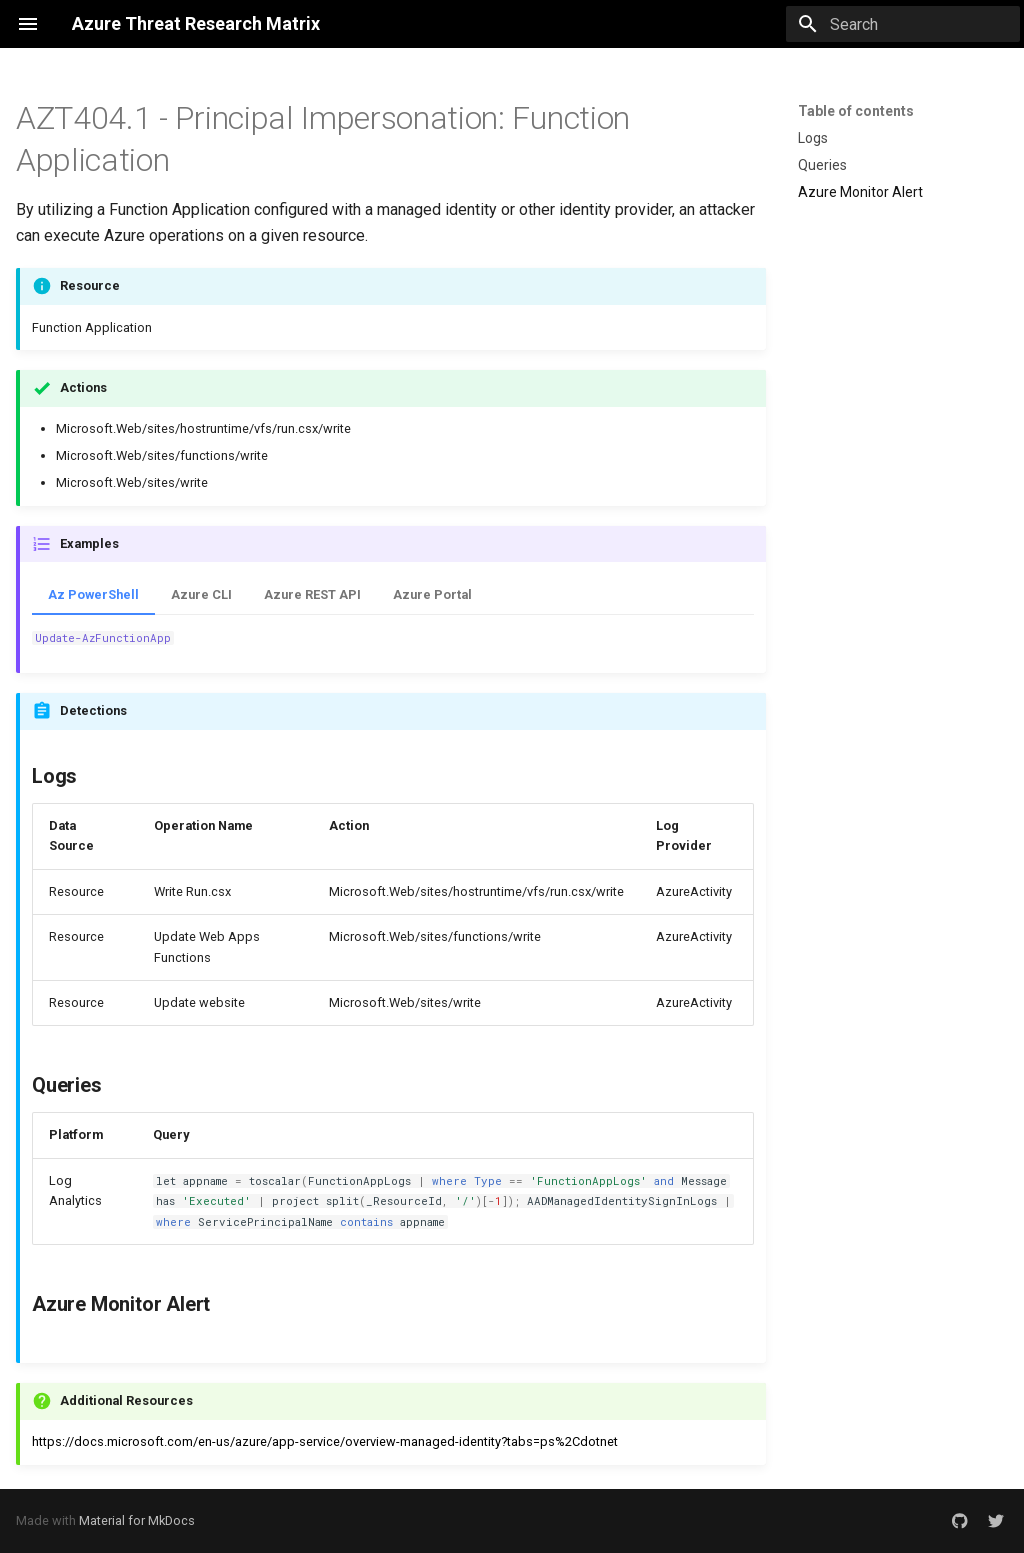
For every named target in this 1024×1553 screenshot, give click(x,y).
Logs (813, 138)
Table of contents (856, 111)
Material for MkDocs (137, 1520)
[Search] (903, 24)
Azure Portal (432, 594)
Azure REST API (312, 594)
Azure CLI (201, 594)
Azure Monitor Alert (860, 192)
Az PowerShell (93, 594)
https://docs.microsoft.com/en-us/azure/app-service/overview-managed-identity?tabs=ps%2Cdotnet (325, 1441)
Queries (822, 165)
